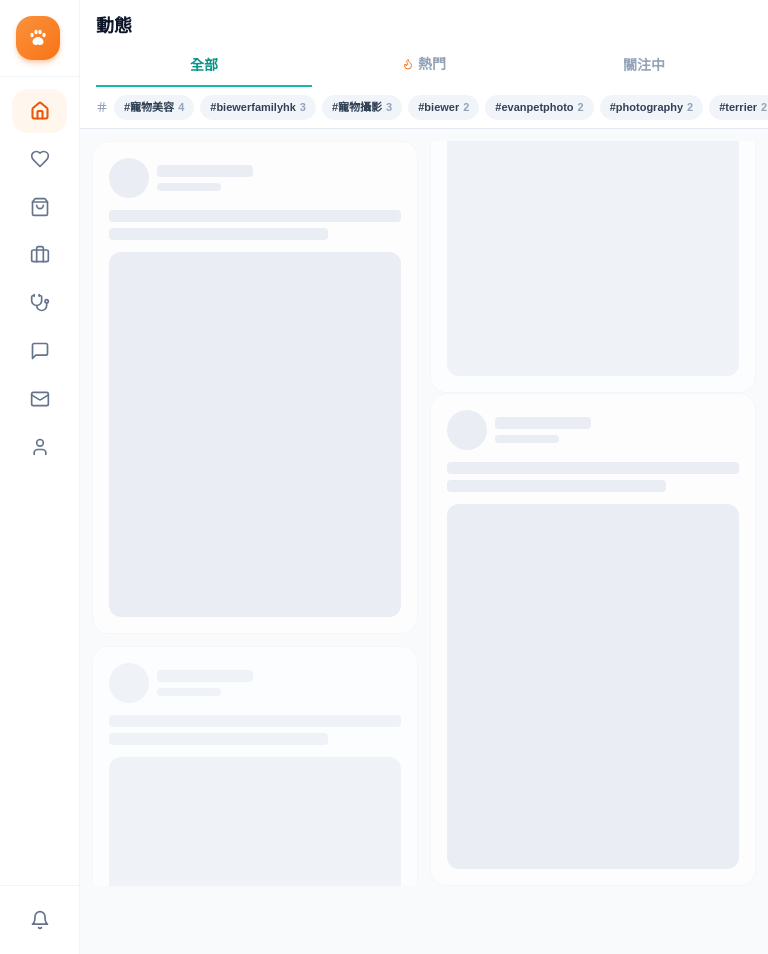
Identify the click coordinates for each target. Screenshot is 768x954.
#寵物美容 (154, 107)
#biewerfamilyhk (258, 107)
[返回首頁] (39, 38)
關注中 (644, 65)
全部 (204, 65)
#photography (651, 107)
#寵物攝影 (362, 107)
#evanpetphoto (539, 107)
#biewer (443, 107)
